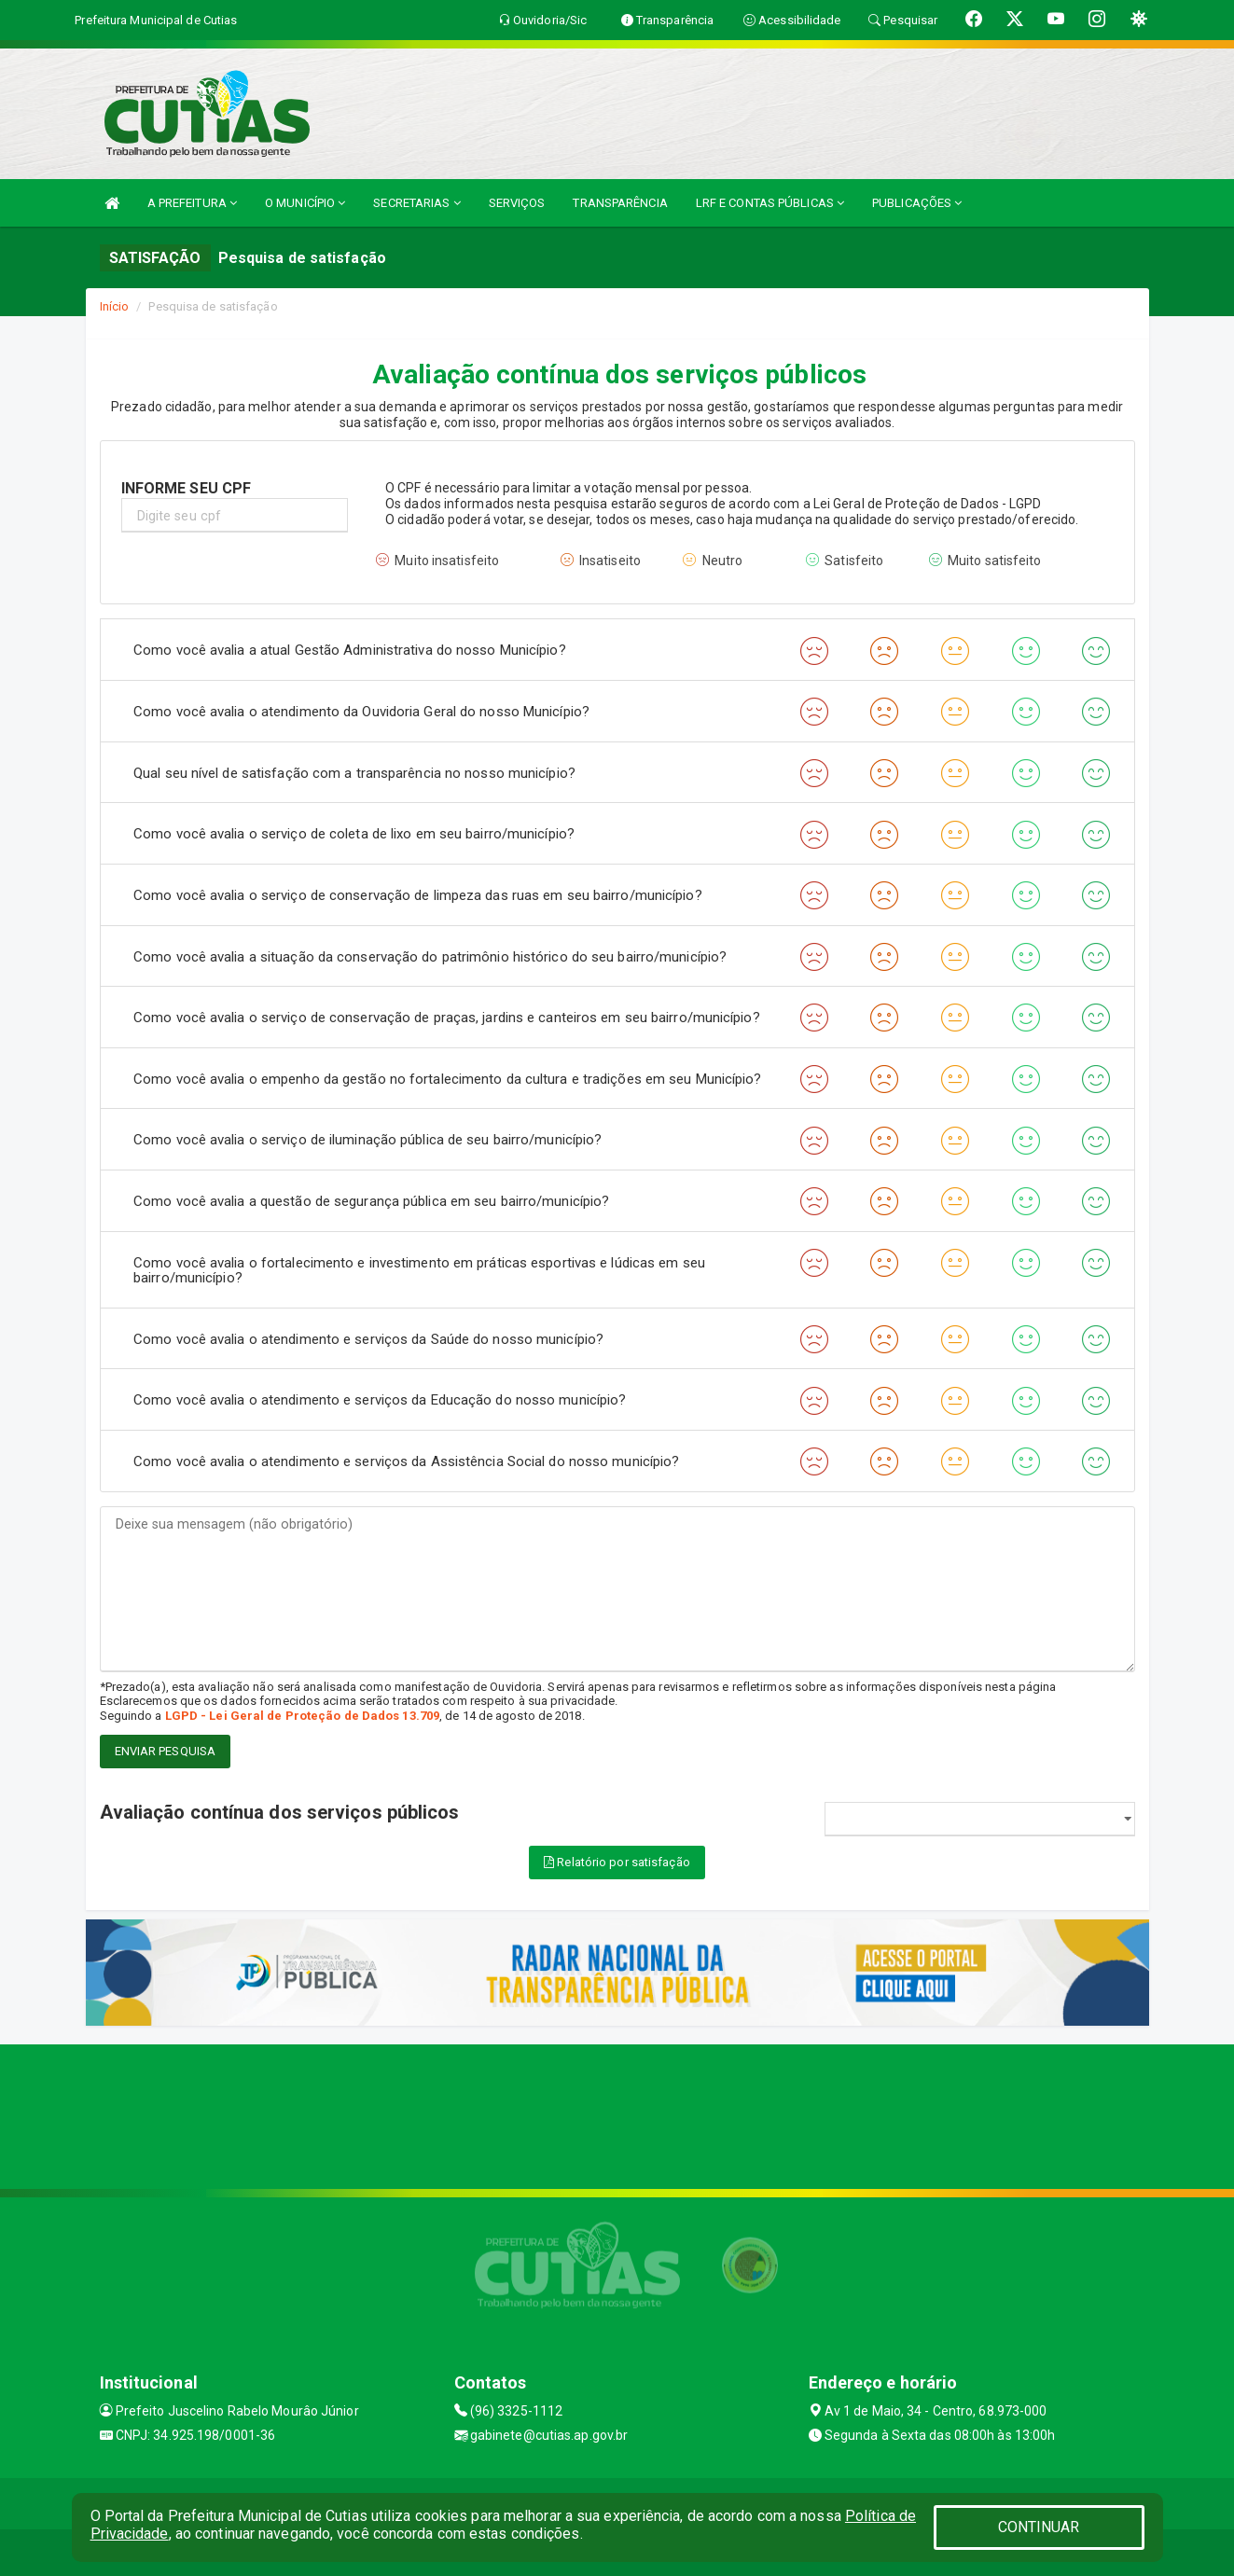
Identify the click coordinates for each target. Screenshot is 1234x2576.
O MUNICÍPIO (305, 203)
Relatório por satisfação (617, 1862)
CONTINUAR (1039, 2527)
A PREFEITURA (192, 203)
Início (115, 306)
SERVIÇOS (517, 203)
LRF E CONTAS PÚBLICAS (770, 203)
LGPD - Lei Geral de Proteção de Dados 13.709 (302, 1716)
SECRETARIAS (416, 203)
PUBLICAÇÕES (917, 203)
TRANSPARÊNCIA (620, 203)
